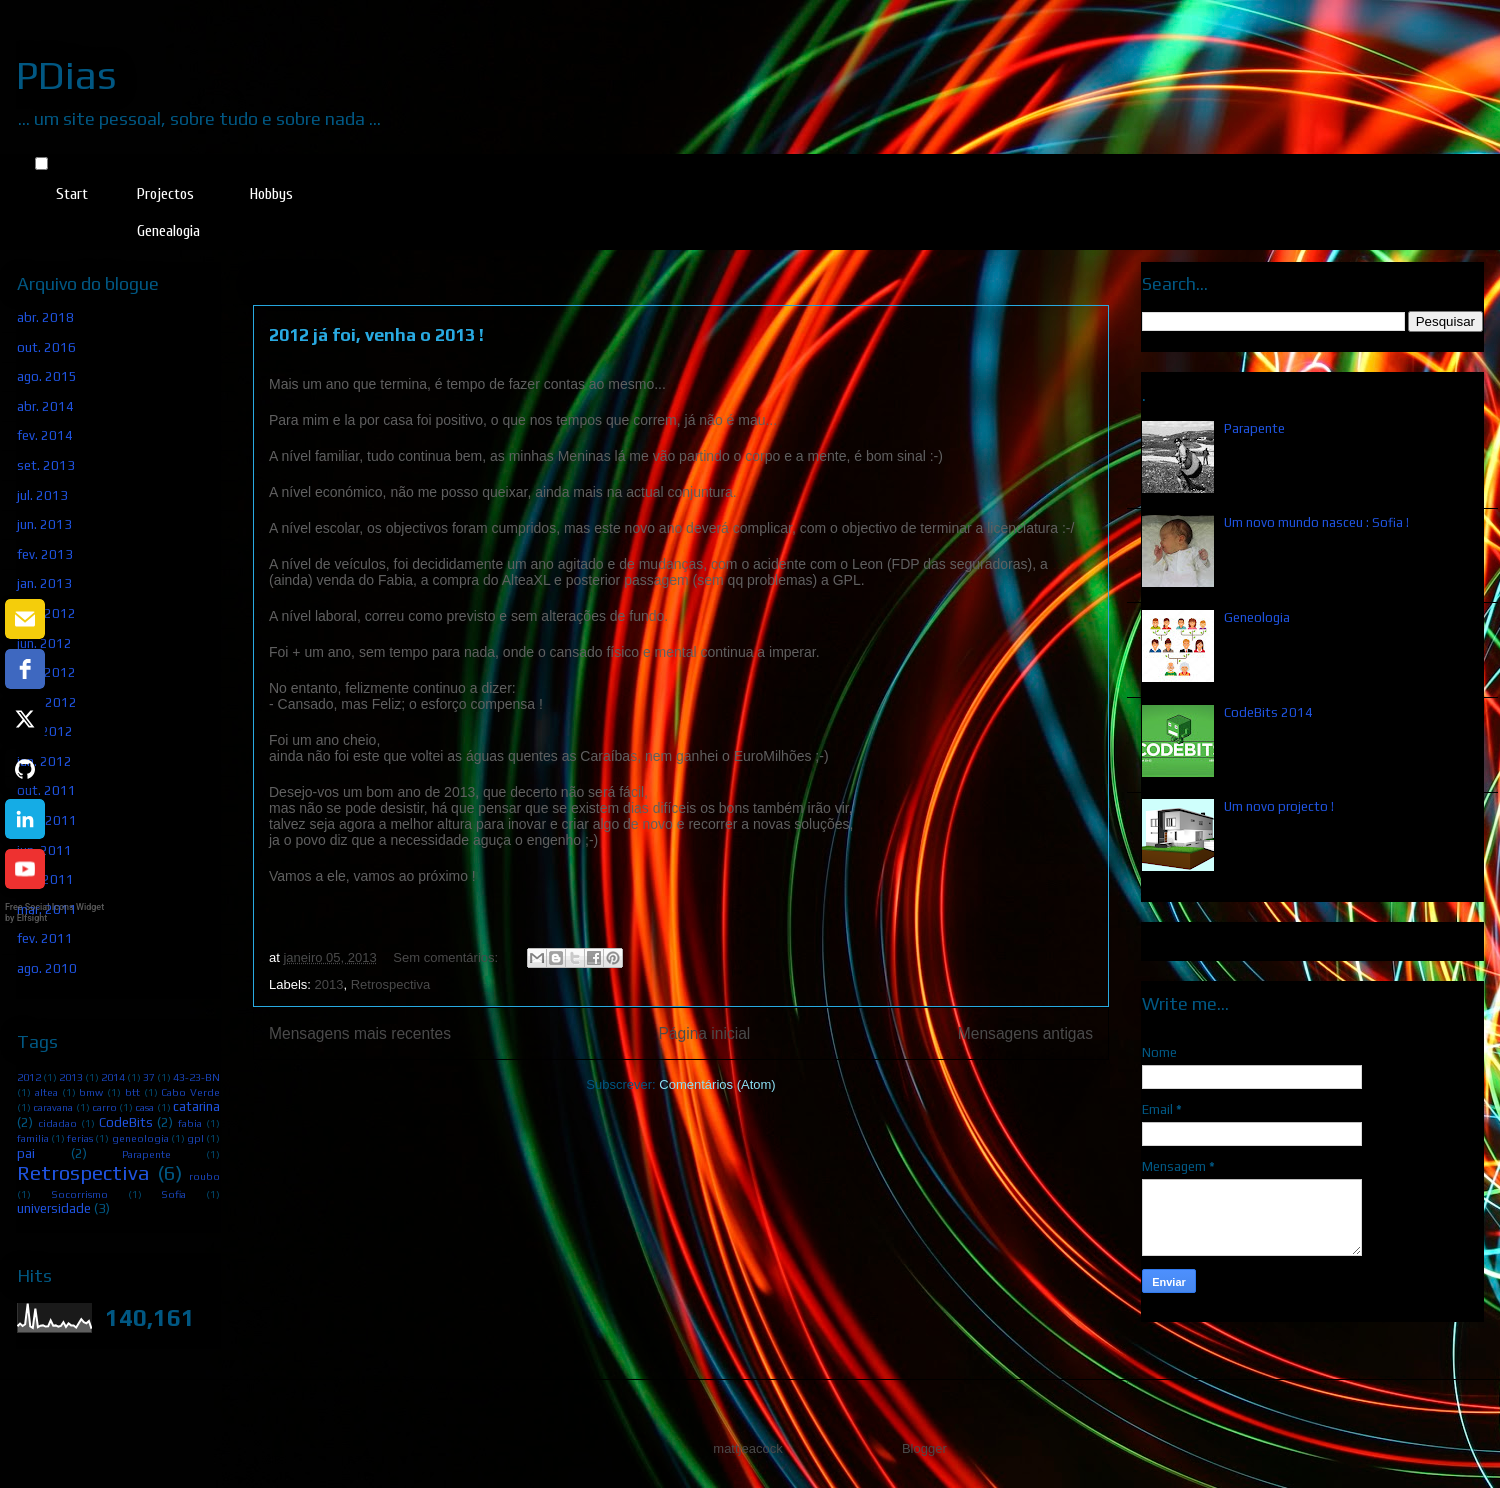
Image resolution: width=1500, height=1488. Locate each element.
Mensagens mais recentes (360, 1033)
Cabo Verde (190, 1092)
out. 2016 (46, 347)
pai (26, 1153)
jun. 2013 (44, 524)
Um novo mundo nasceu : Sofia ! (1316, 522)
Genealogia (168, 231)
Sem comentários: (447, 957)
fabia (190, 1123)
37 (149, 1077)
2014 (113, 1077)
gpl (195, 1138)
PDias (66, 75)
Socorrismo (79, 1194)
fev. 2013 (45, 554)
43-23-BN (196, 1077)
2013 (329, 984)
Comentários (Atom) (717, 1084)
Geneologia (1257, 617)
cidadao (57, 1123)
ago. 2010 (47, 968)
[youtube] (25, 869)
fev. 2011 (45, 938)
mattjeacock (747, 1448)
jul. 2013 (42, 495)
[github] (25, 769)
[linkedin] (25, 819)
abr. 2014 (45, 406)
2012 (29, 1077)
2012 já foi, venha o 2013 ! (376, 334)
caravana (53, 1107)
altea (46, 1092)
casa (144, 1107)
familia (33, 1138)
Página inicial (704, 1033)
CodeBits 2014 (1268, 712)
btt (132, 1092)
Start (72, 194)
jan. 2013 (44, 583)
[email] (25, 619)
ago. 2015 (47, 376)
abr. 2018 (45, 317)
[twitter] (25, 719)
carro (104, 1107)
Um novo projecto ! (1279, 806)
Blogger (924, 1448)
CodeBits (126, 1122)
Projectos (165, 194)
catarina (196, 1106)
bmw (91, 1092)
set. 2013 (46, 465)
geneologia (140, 1138)
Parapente (146, 1154)
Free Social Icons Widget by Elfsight (54, 912)
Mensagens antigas (1025, 1033)
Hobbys (271, 194)
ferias (80, 1138)
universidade (54, 1208)
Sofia (173, 1194)
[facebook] (25, 669)
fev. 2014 (45, 435)
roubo (204, 1176)
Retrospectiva (390, 984)
